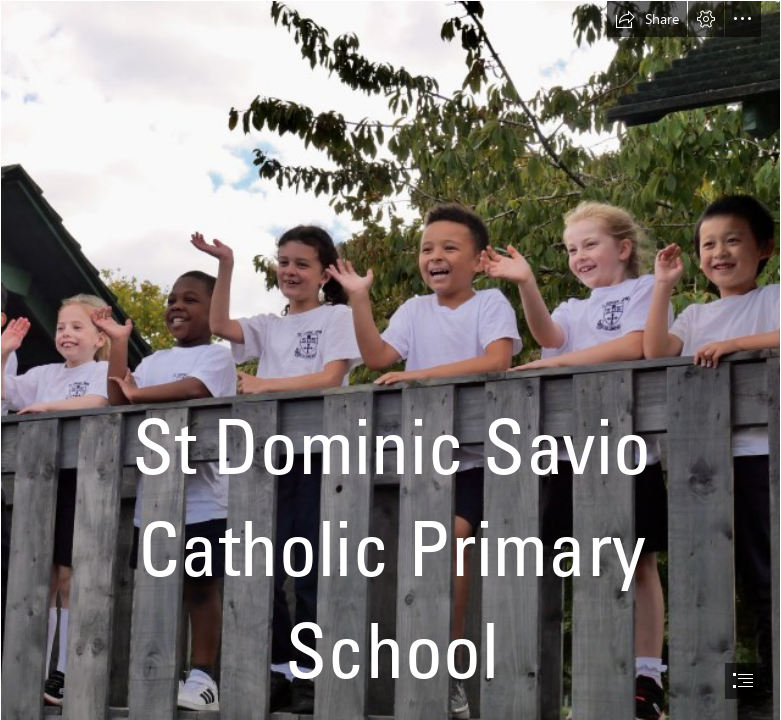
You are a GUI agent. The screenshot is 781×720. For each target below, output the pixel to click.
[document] (390, 360)
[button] (647, 19)
